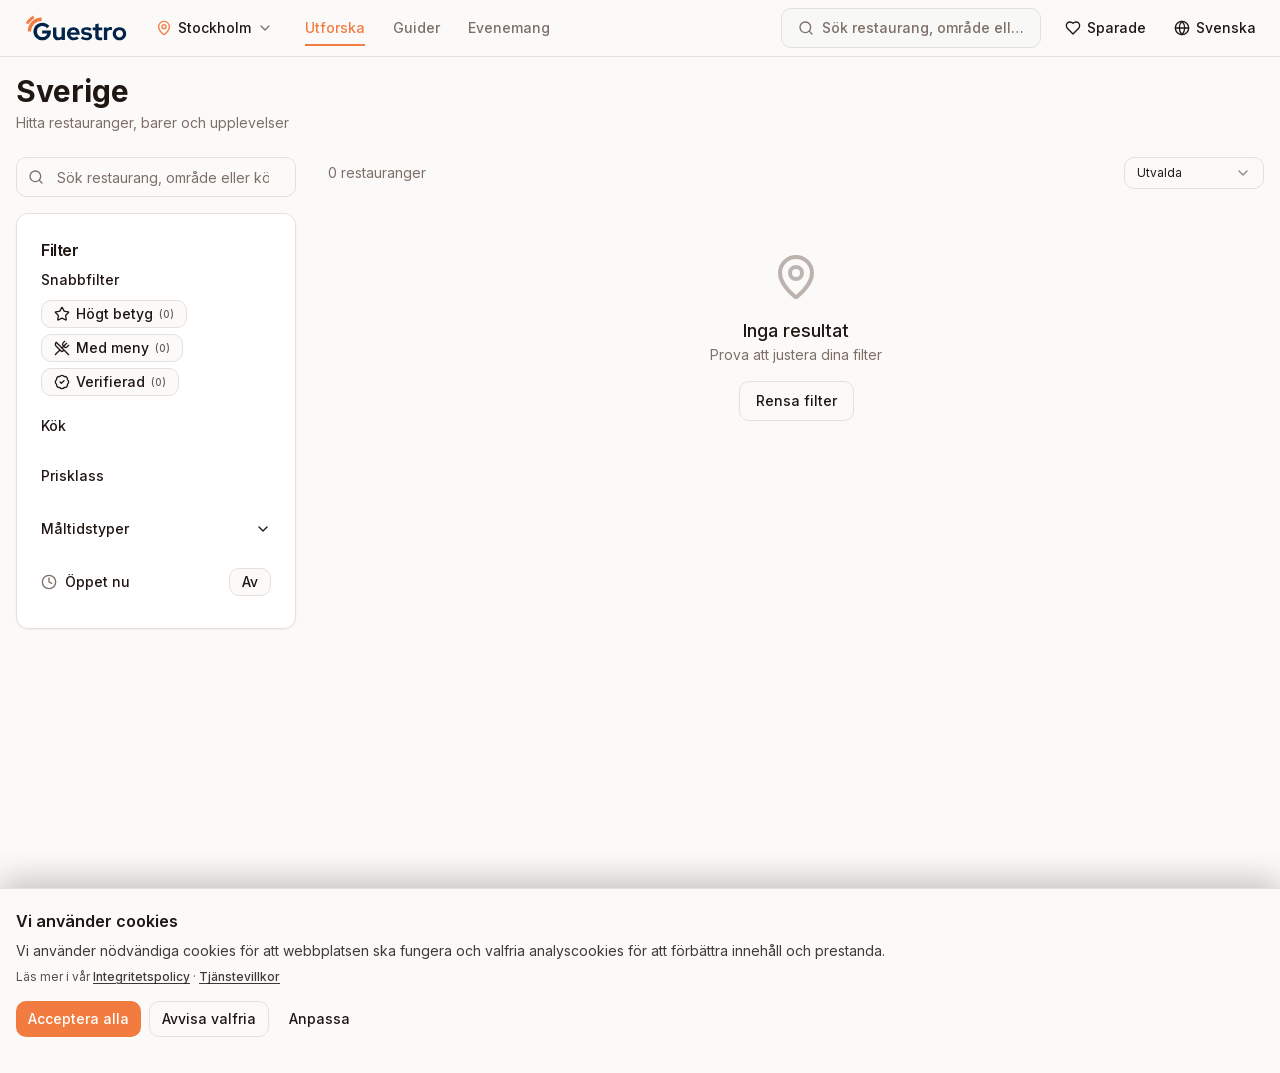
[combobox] (1194, 173)
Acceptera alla (78, 1018)
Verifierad (110, 382)
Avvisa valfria (209, 1018)
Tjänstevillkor (239, 976)
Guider (416, 27)
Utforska (335, 32)
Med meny (112, 348)
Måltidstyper (156, 528)
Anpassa (319, 1018)
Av (250, 581)
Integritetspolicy (141, 976)
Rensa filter (796, 400)
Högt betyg (114, 314)
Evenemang (509, 27)
